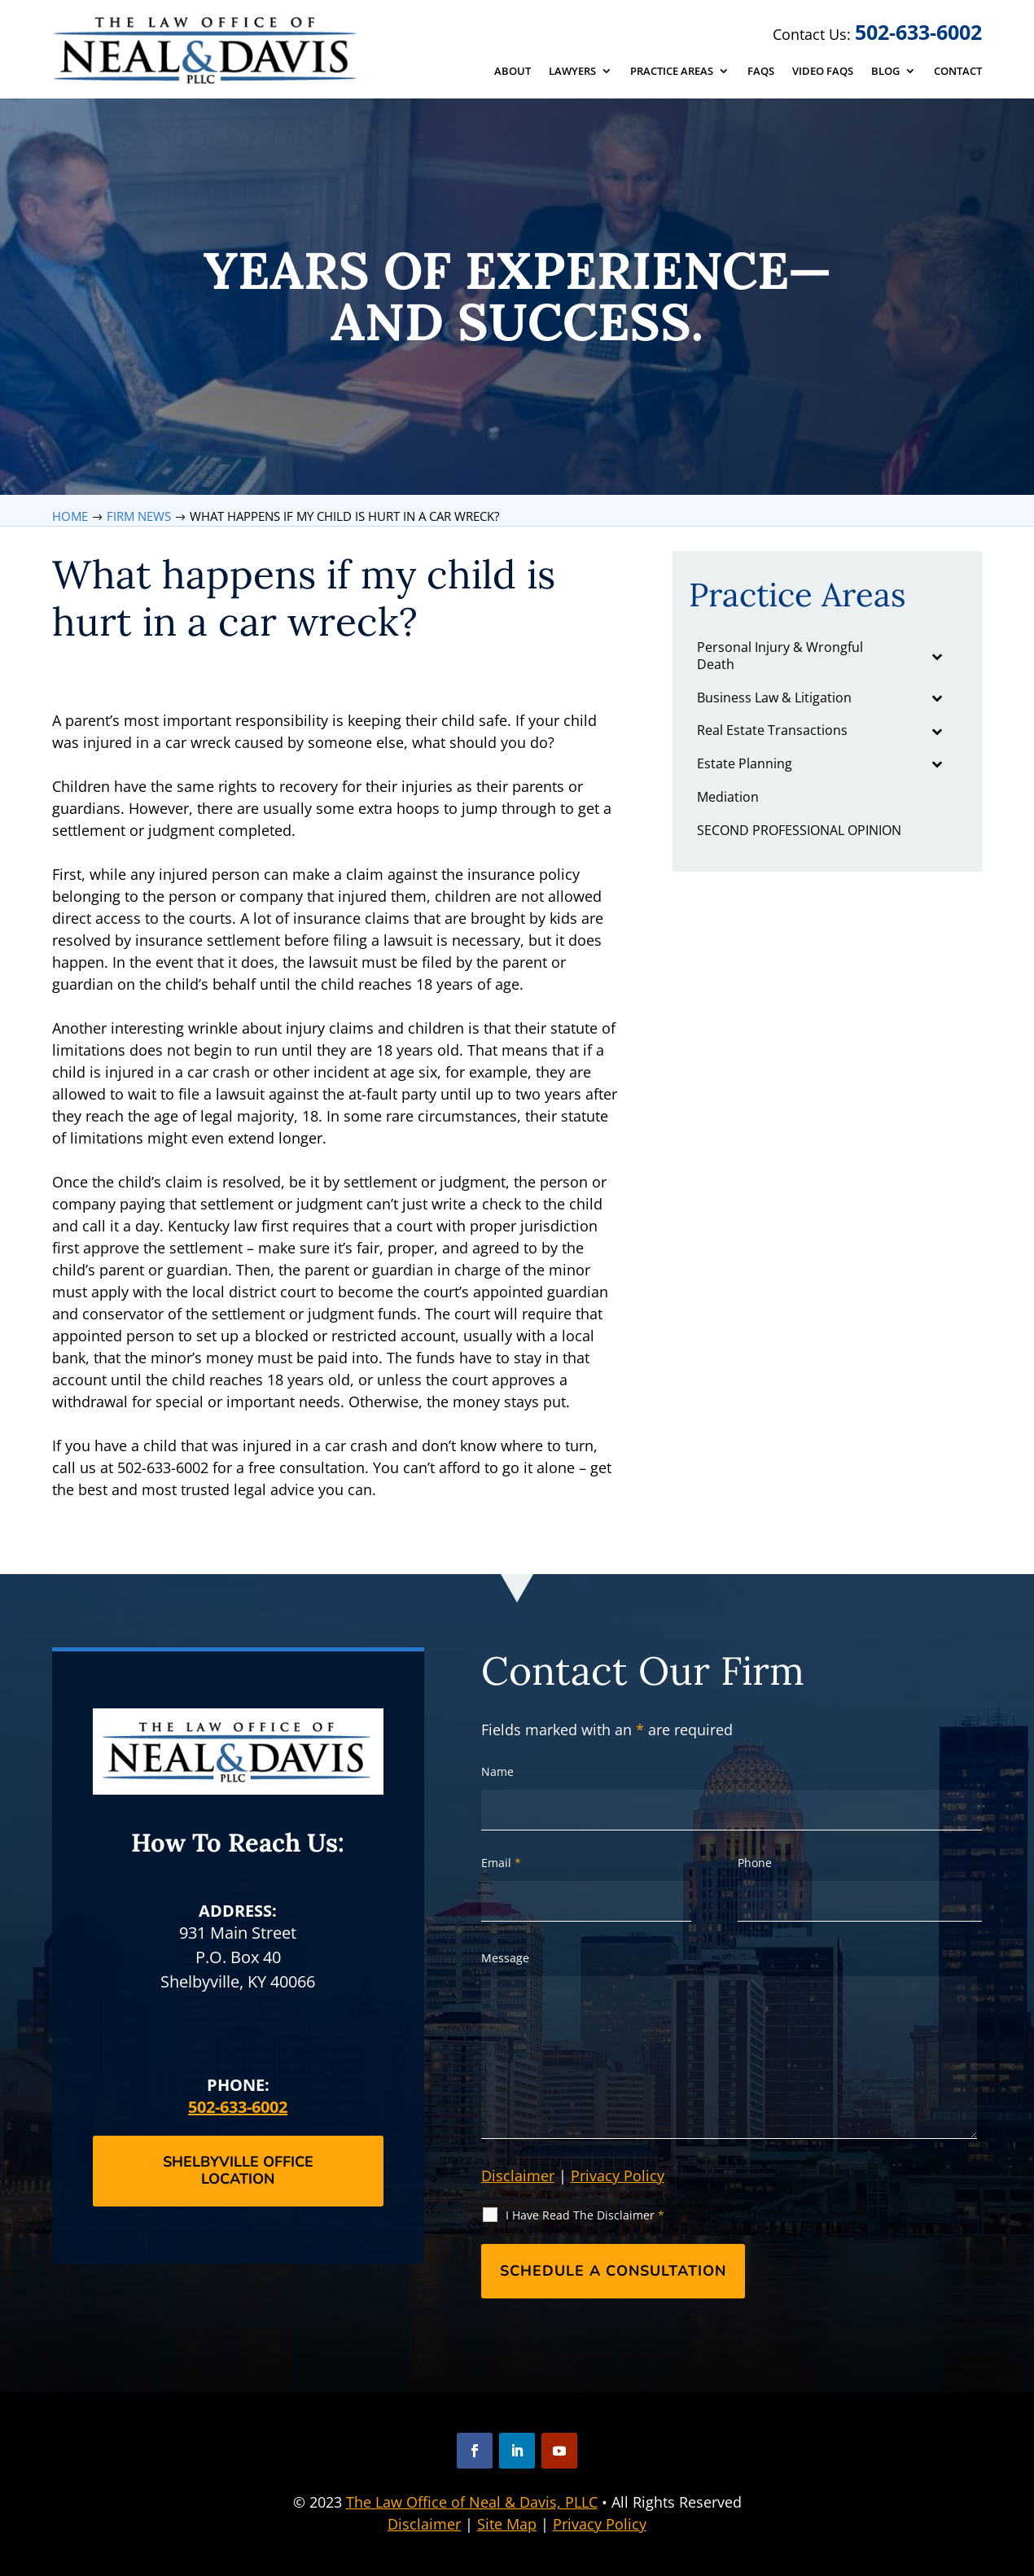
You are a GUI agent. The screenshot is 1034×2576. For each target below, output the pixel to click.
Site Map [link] (507, 2524)
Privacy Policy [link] (599, 2524)
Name (497, 1771)
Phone (755, 1862)
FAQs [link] (760, 71)
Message (505, 1958)
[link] (207, 50)
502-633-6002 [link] (918, 32)
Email (501, 1862)
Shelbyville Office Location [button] (238, 2170)
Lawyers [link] (572, 71)
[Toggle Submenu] (936, 656)
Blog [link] (885, 71)
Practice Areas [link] (671, 71)
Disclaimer (517, 2175)
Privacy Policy (617, 2175)
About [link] (512, 71)
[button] (475, 2451)
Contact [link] (958, 71)
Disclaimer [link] (424, 2524)
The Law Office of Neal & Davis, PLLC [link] (472, 2502)
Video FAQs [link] (822, 71)
